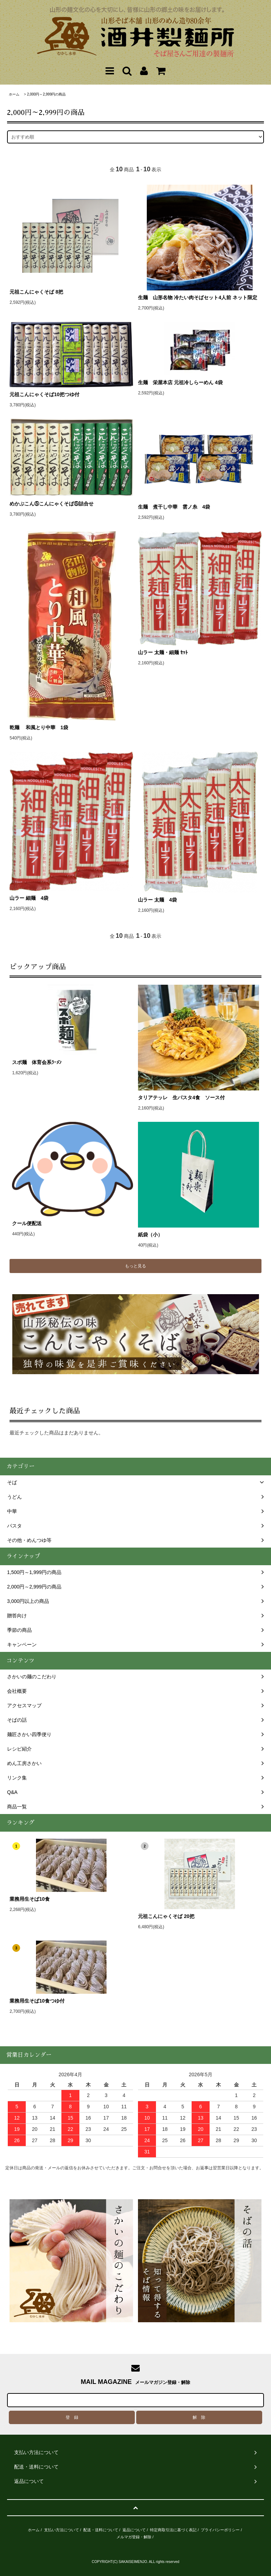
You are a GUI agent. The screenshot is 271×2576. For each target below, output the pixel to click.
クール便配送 (27, 1223)
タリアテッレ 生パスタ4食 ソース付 (181, 1097)
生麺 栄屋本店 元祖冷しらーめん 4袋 (180, 382)
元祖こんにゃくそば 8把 (36, 292)
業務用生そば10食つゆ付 (37, 2001)
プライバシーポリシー (220, 2530)
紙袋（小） (150, 1234)
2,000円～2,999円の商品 (46, 94)
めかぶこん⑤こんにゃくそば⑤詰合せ (52, 503)
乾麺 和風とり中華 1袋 (39, 727)
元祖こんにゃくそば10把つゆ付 (44, 394)
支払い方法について (61, 2530)
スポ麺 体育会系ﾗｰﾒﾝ (72, 1062)
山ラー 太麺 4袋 (157, 900)
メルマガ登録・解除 (133, 2537)
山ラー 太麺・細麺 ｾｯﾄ (163, 652)
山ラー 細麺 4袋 (29, 898)
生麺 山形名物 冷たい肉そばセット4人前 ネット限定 (199, 297)
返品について (134, 2530)
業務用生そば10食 (30, 1899)
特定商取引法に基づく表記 (173, 2530)
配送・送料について (100, 2530)
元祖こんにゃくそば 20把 (166, 1916)
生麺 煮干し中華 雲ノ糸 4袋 (174, 507)
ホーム (14, 94)
